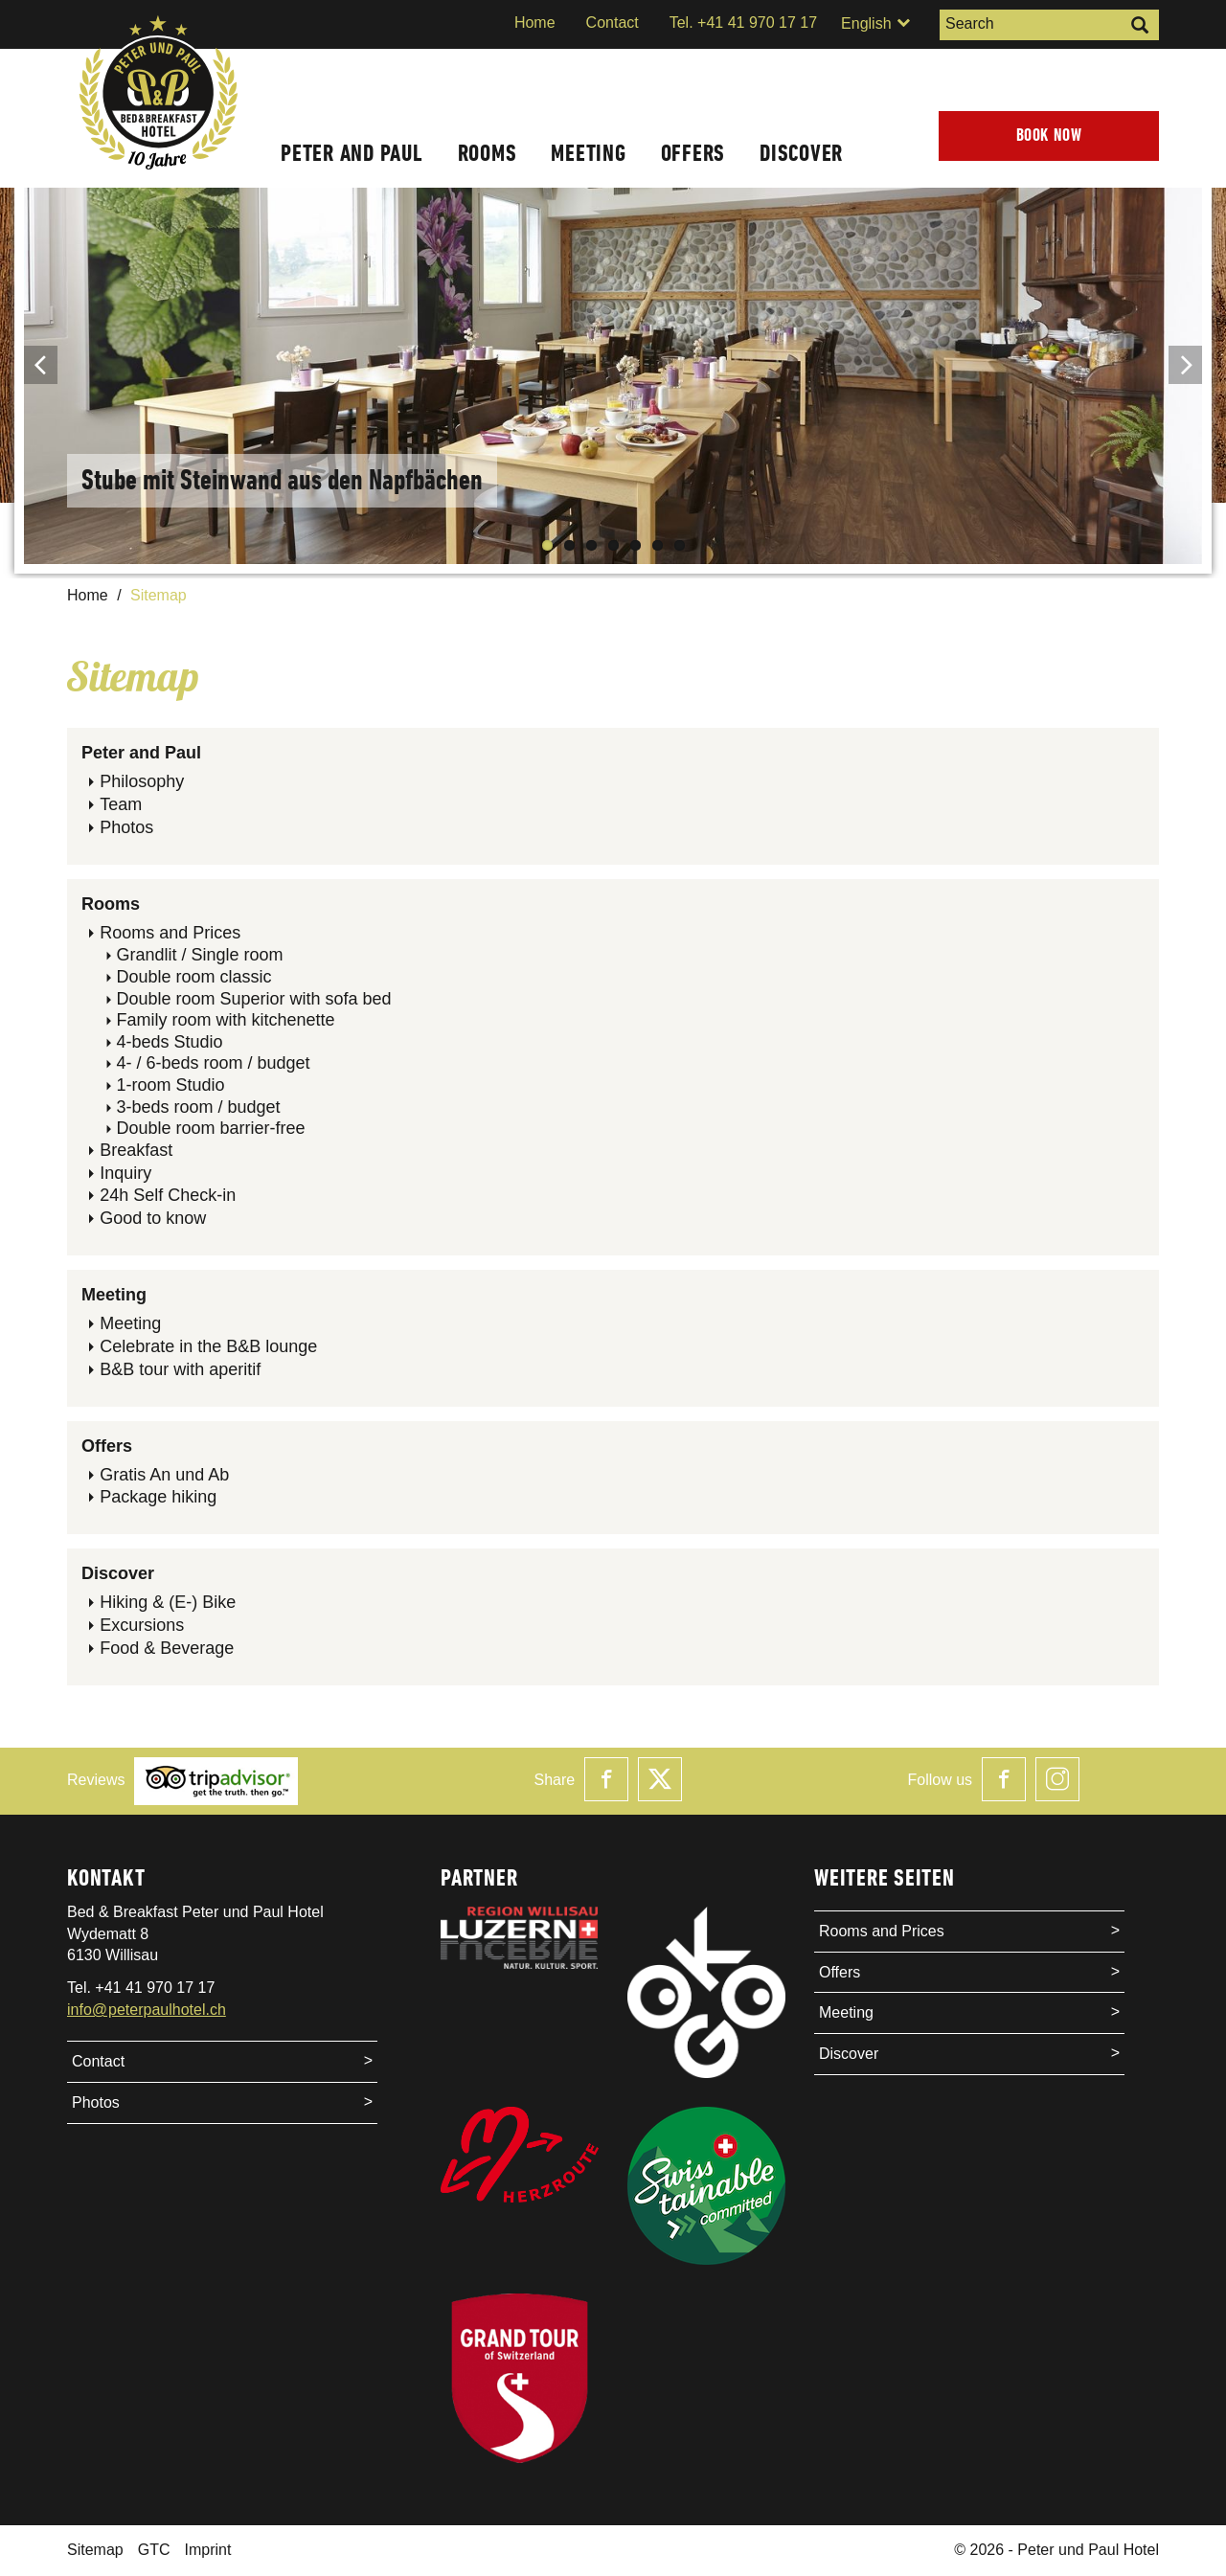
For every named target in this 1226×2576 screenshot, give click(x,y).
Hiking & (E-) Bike (168, 1602)
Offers (693, 153)
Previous (40, 365)
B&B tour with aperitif (180, 1369)
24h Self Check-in (168, 1195)
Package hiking (158, 1496)
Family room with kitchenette (225, 1019)
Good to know (153, 1218)
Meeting (588, 153)
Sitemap (95, 2550)
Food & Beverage (167, 1648)
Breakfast (136, 1150)
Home (535, 22)
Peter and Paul (352, 153)
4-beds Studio (169, 1041)
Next (1185, 365)
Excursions (142, 1625)
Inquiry (125, 1173)
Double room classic (193, 976)
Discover (801, 153)
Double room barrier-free (210, 1128)
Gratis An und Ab (164, 1474)
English (876, 23)
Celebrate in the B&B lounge (208, 1346)
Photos (126, 827)
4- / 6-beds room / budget (212, 1063)
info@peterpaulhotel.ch (146, 2009)
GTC (154, 2550)
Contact (612, 22)
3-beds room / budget (198, 1107)
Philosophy (142, 781)
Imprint (207, 2550)
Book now (1048, 135)
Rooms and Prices (170, 932)
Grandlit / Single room (199, 954)
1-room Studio (170, 1085)
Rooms (487, 153)
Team (121, 804)
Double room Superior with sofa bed (253, 998)
